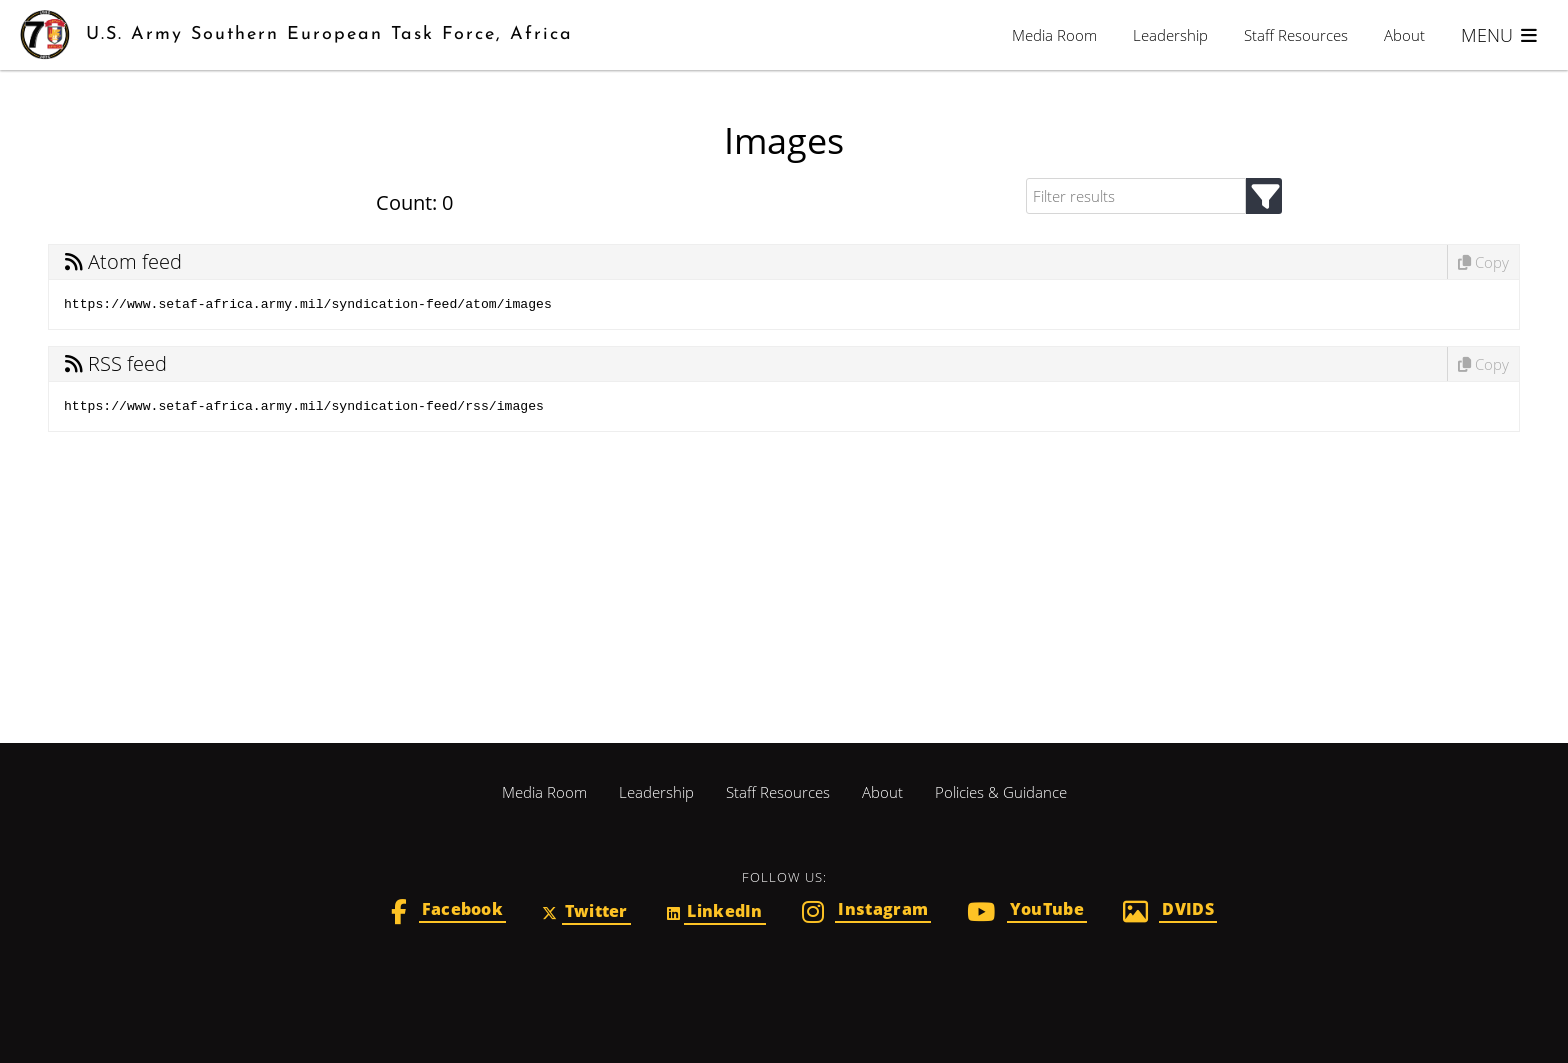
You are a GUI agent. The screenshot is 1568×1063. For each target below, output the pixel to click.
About (1404, 35)
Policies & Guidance (1001, 792)
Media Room (1054, 35)
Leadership (1170, 35)
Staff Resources (1296, 35)
